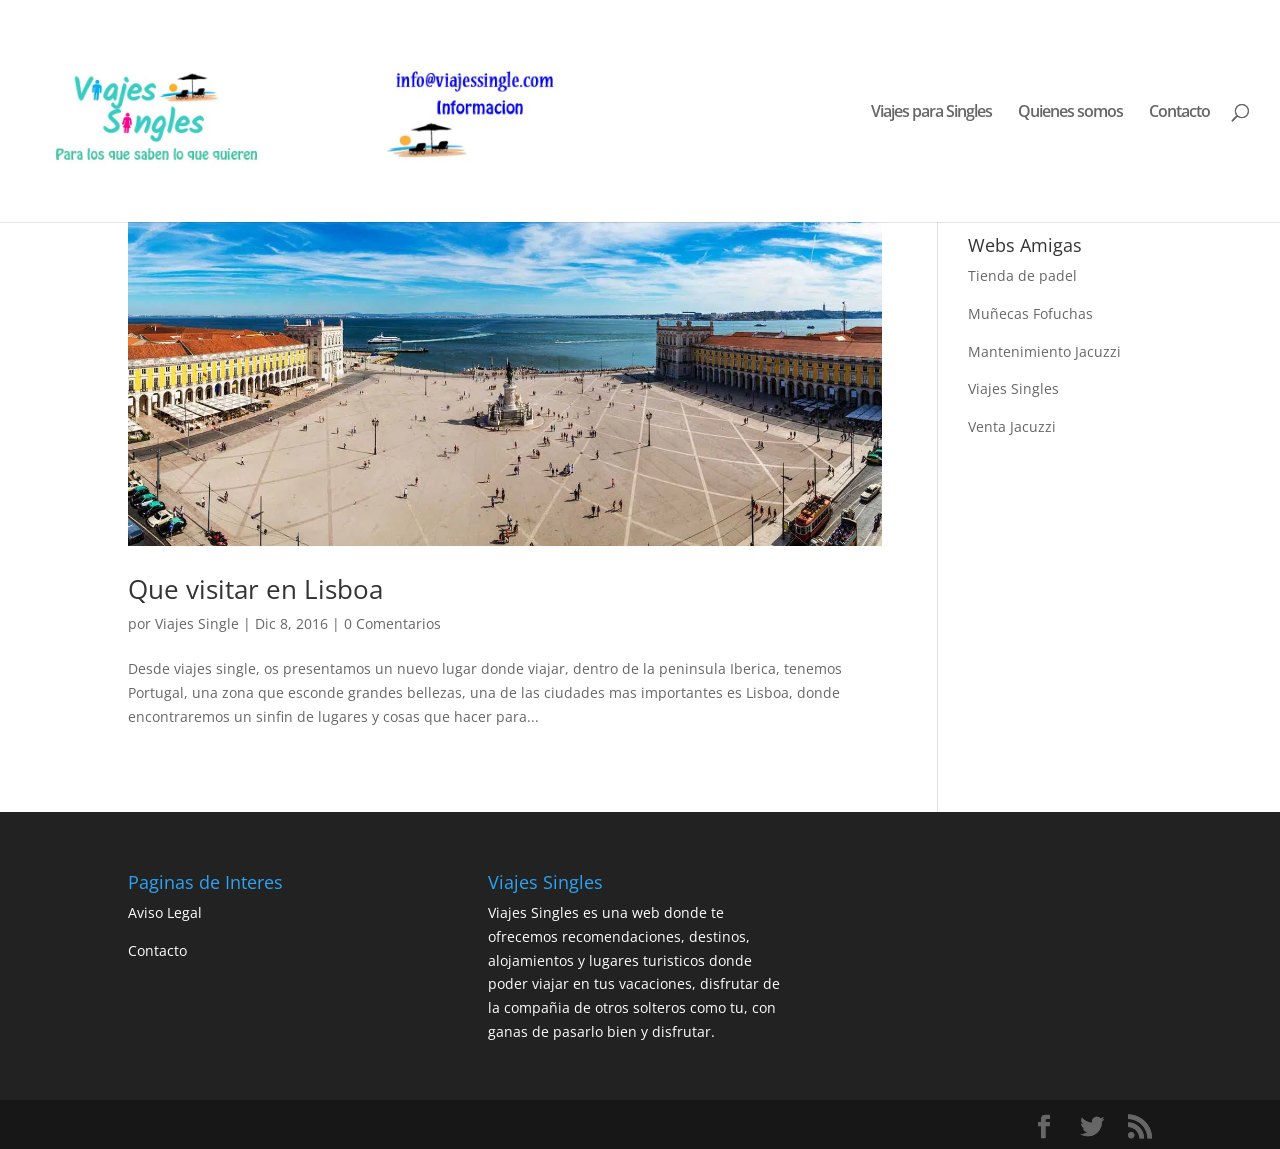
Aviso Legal (165, 912)
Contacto (1179, 113)
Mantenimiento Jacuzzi (1044, 351)
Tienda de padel (1022, 275)
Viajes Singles (1013, 388)
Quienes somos (1070, 113)
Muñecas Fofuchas (1030, 313)
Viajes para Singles (931, 113)
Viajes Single (197, 623)
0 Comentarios (392, 623)
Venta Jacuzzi (1012, 426)
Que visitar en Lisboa (255, 589)
